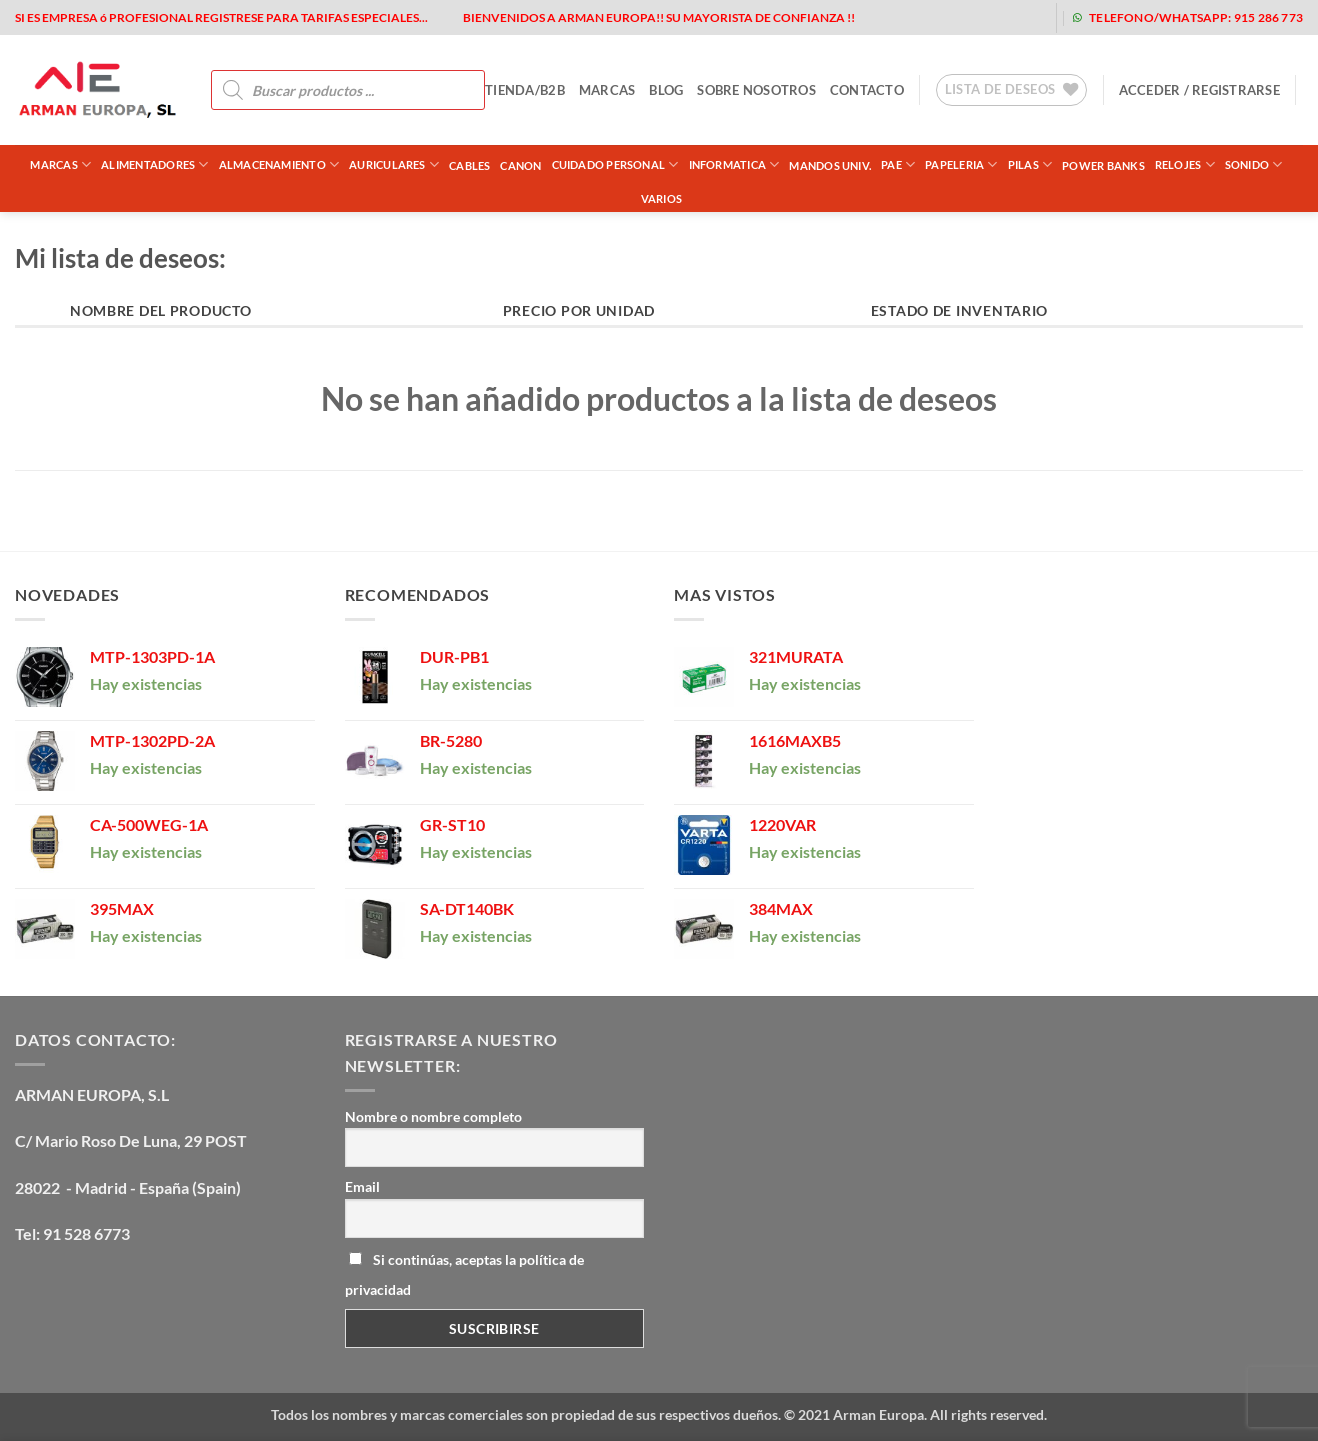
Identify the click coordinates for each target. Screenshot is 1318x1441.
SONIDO (1254, 164)
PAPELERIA (961, 164)
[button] (1199, 90)
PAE (898, 164)
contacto (867, 90)
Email (362, 1186)
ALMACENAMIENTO (279, 164)
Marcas (60, 164)
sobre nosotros (756, 90)
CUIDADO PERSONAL (615, 164)
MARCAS (607, 90)
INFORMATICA (734, 164)
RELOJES (1185, 164)
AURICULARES (394, 164)
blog (666, 90)
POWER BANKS (1103, 165)
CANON (520, 165)
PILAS (1030, 164)
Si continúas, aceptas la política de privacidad (464, 1274)
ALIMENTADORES (154, 164)
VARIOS (661, 198)
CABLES (469, 165)
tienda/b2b (525, 90)
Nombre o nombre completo (433, 1116)
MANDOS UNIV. (830, 165)
